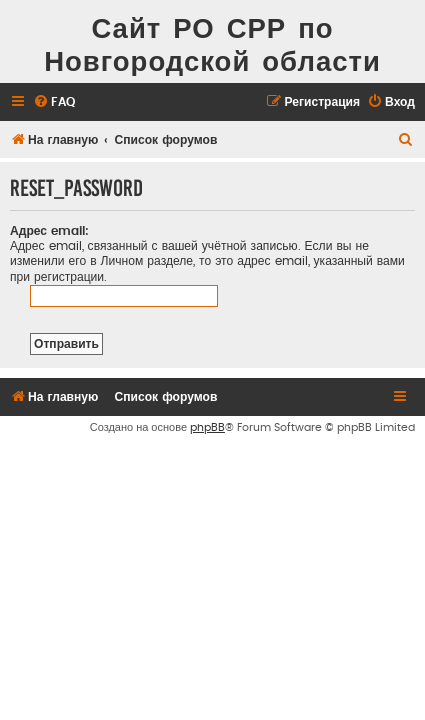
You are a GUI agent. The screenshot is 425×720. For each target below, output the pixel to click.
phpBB (207, 427)
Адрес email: (49, 231)
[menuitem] (54, 102)
